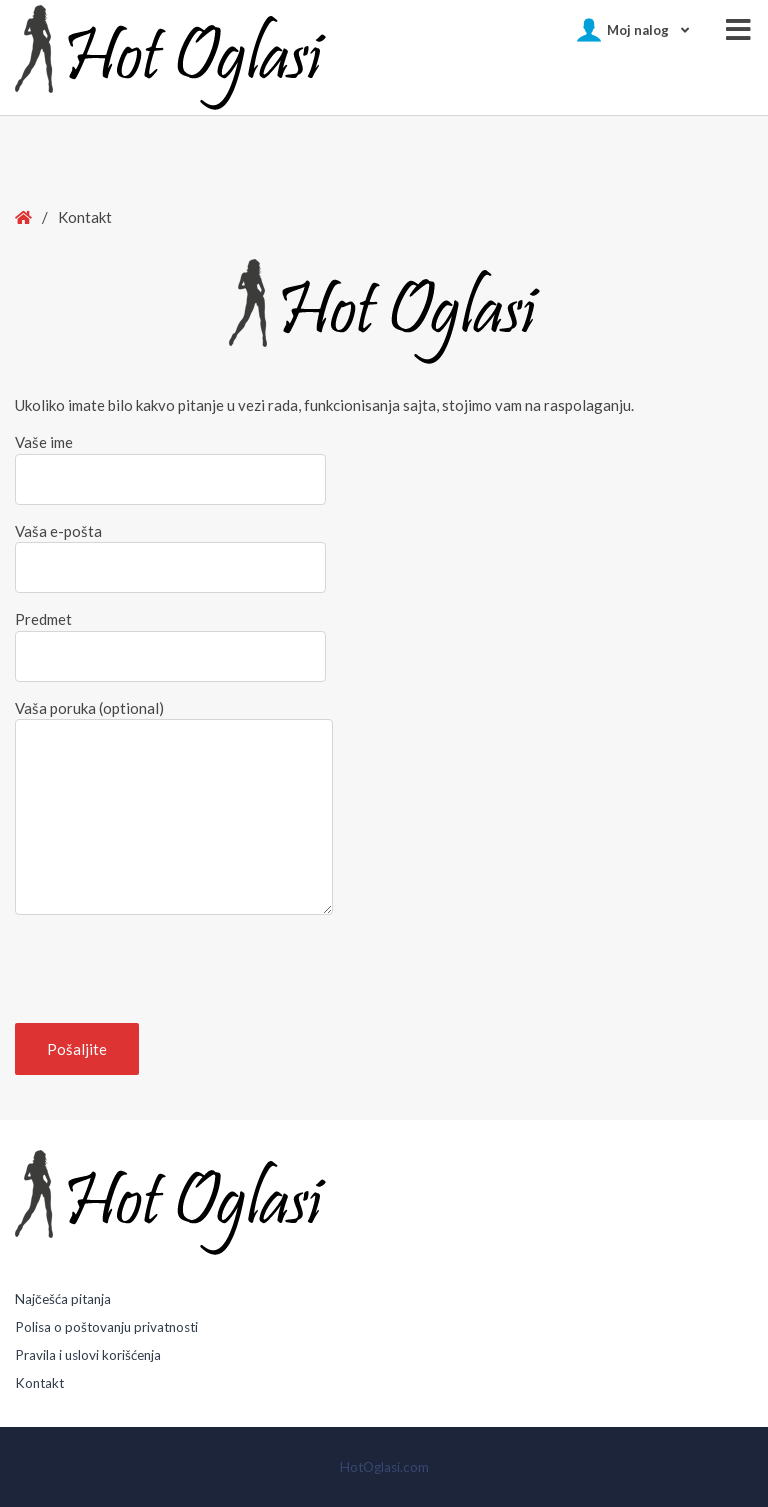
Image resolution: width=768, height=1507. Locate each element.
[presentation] (167, 969)
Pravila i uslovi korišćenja (88, 1355)
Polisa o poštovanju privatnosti (106, 1327)
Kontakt (39, 1383)
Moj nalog (638, 30)
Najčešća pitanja (63, 1299)
